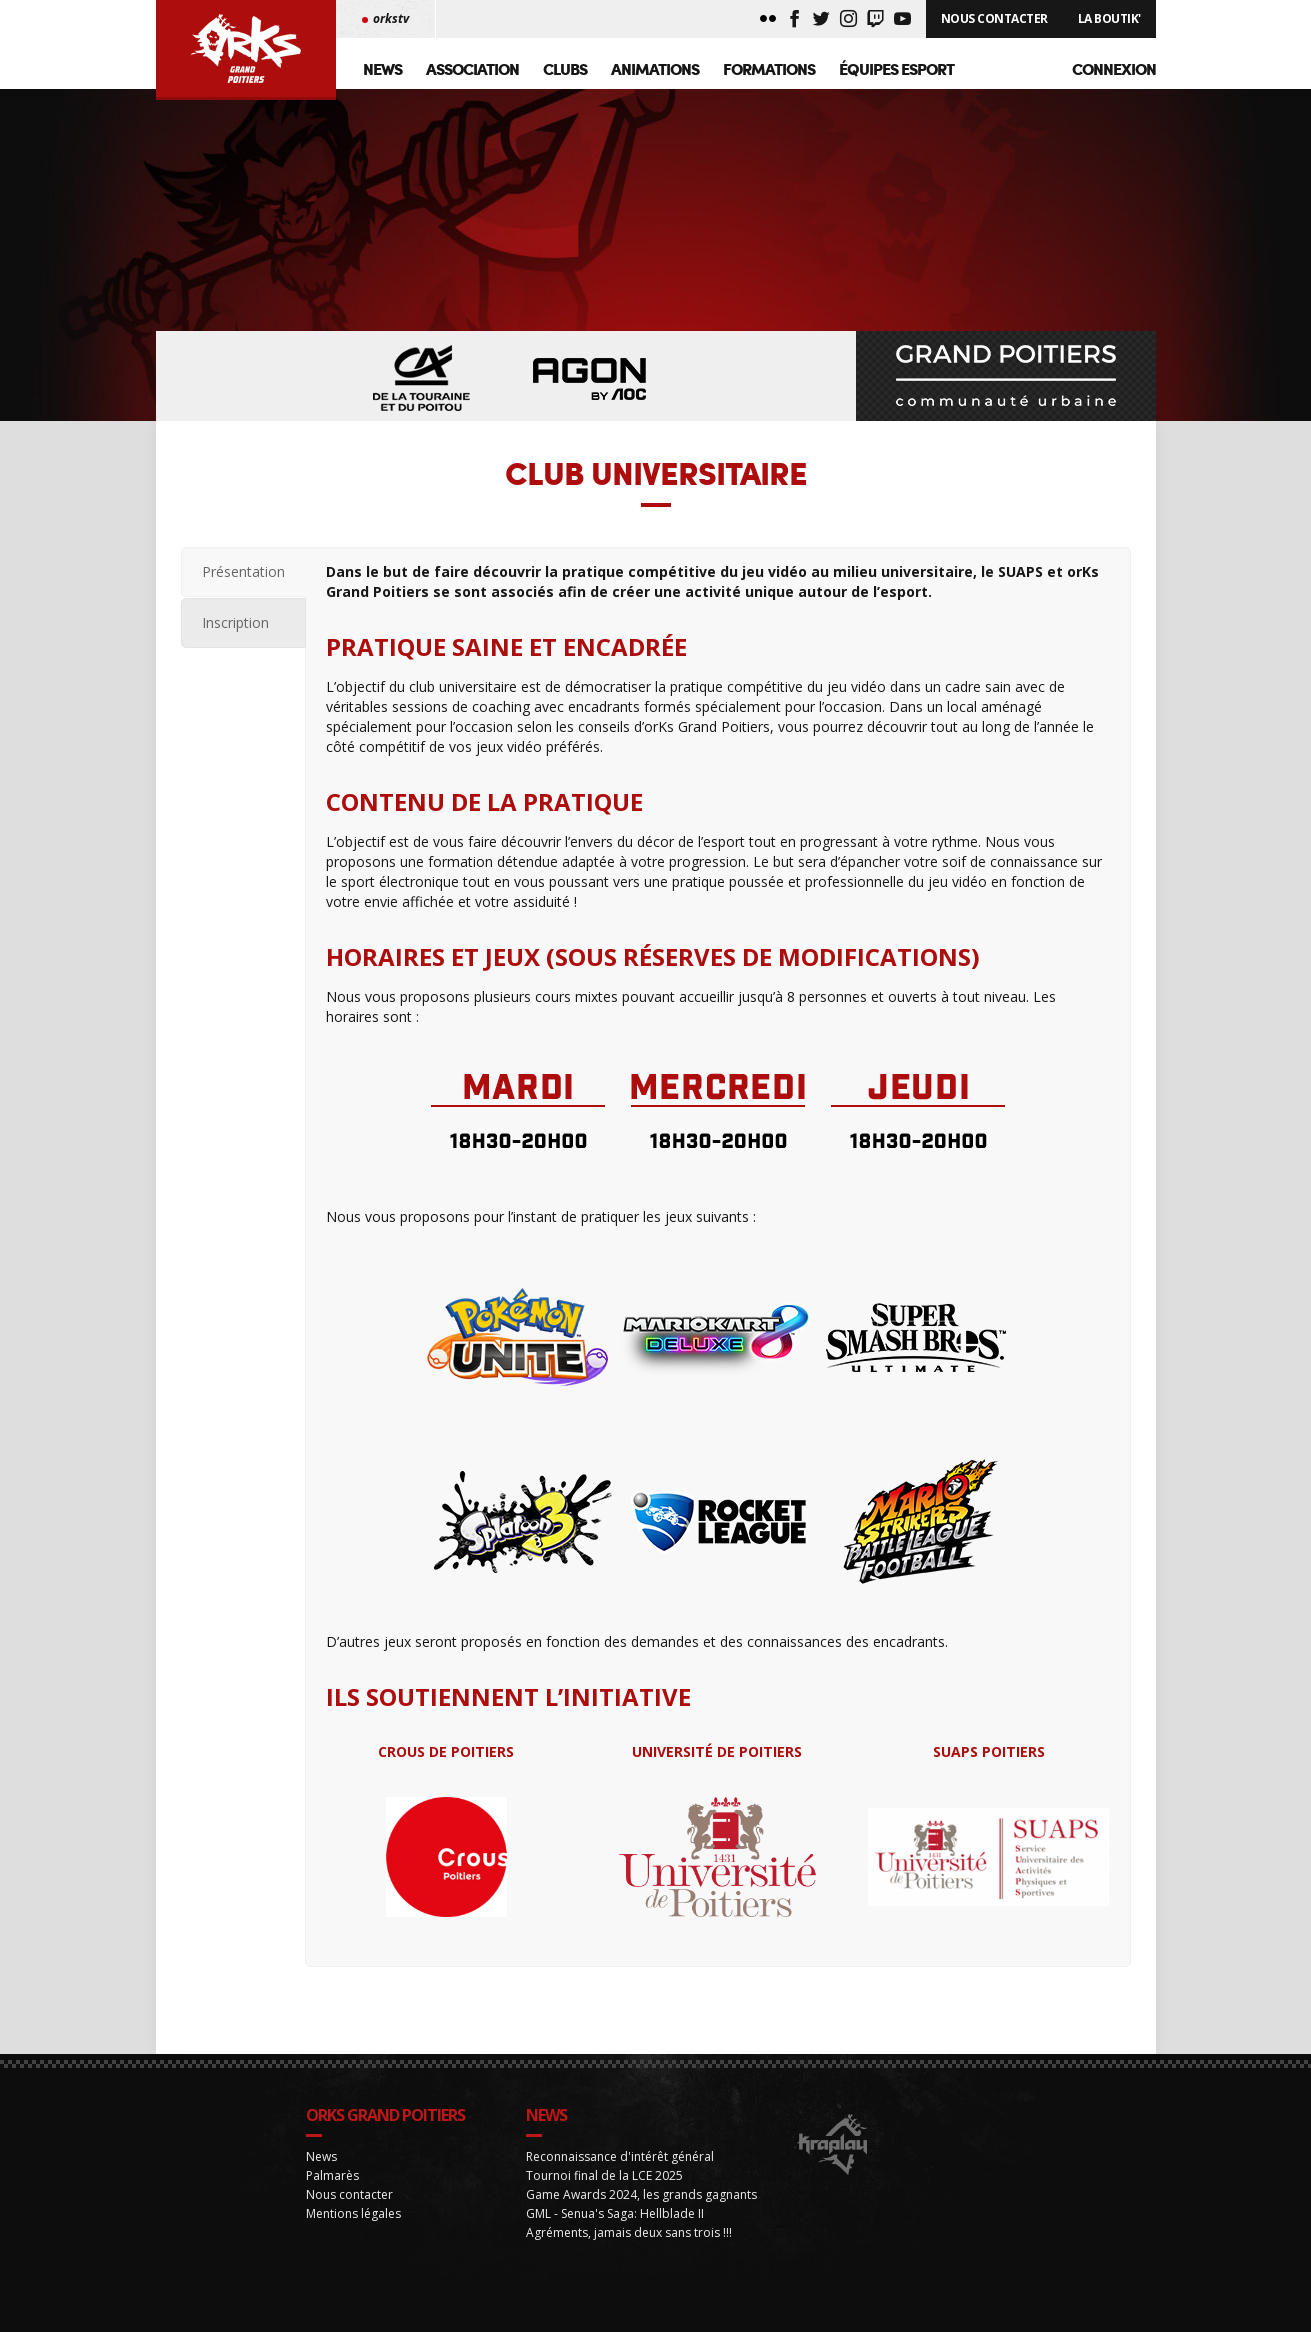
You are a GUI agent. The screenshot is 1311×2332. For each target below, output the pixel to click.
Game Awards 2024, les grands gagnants (641, 2234)
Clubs (565, 68)
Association (472, 68)
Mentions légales (353, 2253)
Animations (655, 68)
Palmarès (332, 2215)
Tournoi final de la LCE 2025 (604, 2215)
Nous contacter (349, 2234)
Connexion (1114, 68)
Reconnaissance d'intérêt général (620, 2196)
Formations (769, 68)
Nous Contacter (994, 18)
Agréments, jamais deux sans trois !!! (629, 2272)
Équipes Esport (896, 68)
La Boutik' (1109, 18)
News (382, 68)
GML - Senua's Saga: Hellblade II (615, 2253)
